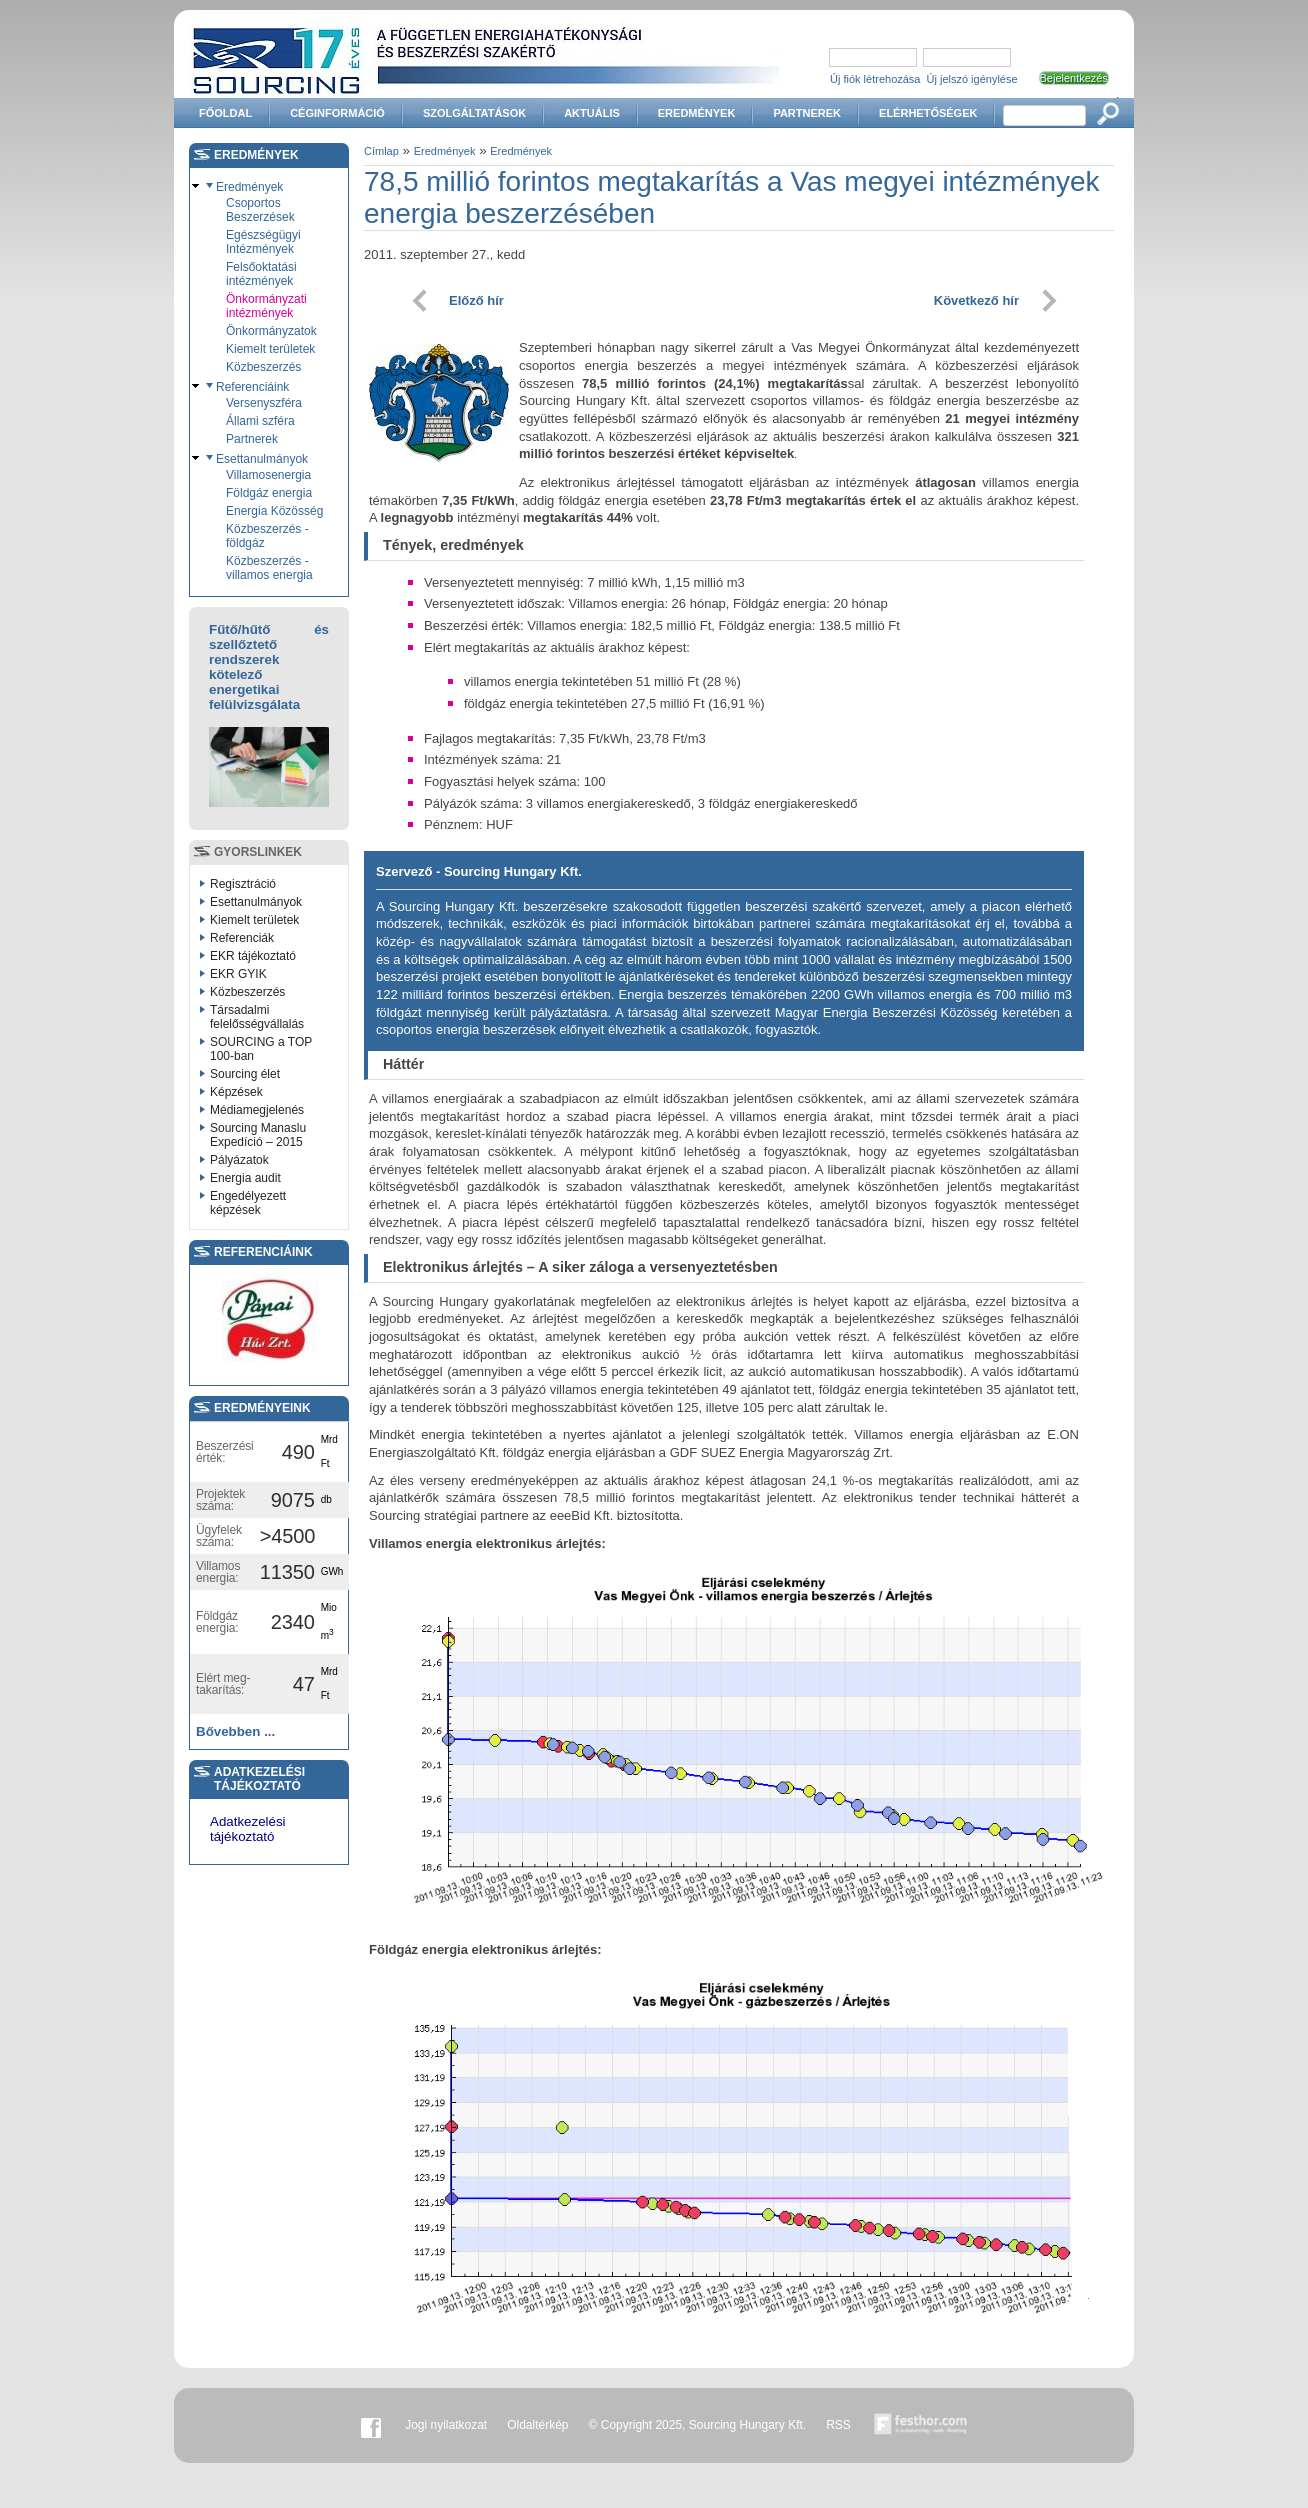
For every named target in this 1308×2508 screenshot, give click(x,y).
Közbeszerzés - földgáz (267, 536)
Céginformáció (337, 113)
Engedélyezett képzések (248, 1203)
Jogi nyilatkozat (446, 2425)
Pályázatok (239, 1160)
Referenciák (242, 938)
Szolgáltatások (474, 113)
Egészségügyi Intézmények (263, 242)
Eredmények (697, 113)
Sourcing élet (245, 1074)
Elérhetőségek (928, 113)
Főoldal (225, 113)
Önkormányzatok (271, 331)
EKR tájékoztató (253, 956)
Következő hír (976, 300)
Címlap (381, 151)
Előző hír (476, 300)
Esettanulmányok (262, 459)
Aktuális (592, 113)
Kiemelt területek (270, 349)
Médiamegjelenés (257, 1110)
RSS (838, 2425)
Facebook (371, 2425)
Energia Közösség (274, 511)
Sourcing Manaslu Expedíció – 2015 (258, 1135)
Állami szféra (260, 421)
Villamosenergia (268, 475)
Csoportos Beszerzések (260, 210)
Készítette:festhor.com (921, 2425)
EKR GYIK (238, 974)
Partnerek (807, 113)
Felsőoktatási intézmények (261, 274)
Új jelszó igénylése (972, 79)
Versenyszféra (264, 403)
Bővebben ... (235, 1731)
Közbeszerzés (263, 367)
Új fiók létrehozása (875, 79)
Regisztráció (243, 884)
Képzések (236, 1092)
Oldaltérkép (537, 2425)
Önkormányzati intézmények (266, 306)
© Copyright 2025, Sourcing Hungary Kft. (698, 2425)
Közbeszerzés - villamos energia (269, 568)
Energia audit (245, 1178)
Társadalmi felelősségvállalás (257, 1017)
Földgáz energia (269, 493)
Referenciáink (252, 387)
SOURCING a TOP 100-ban (261, 1049)
